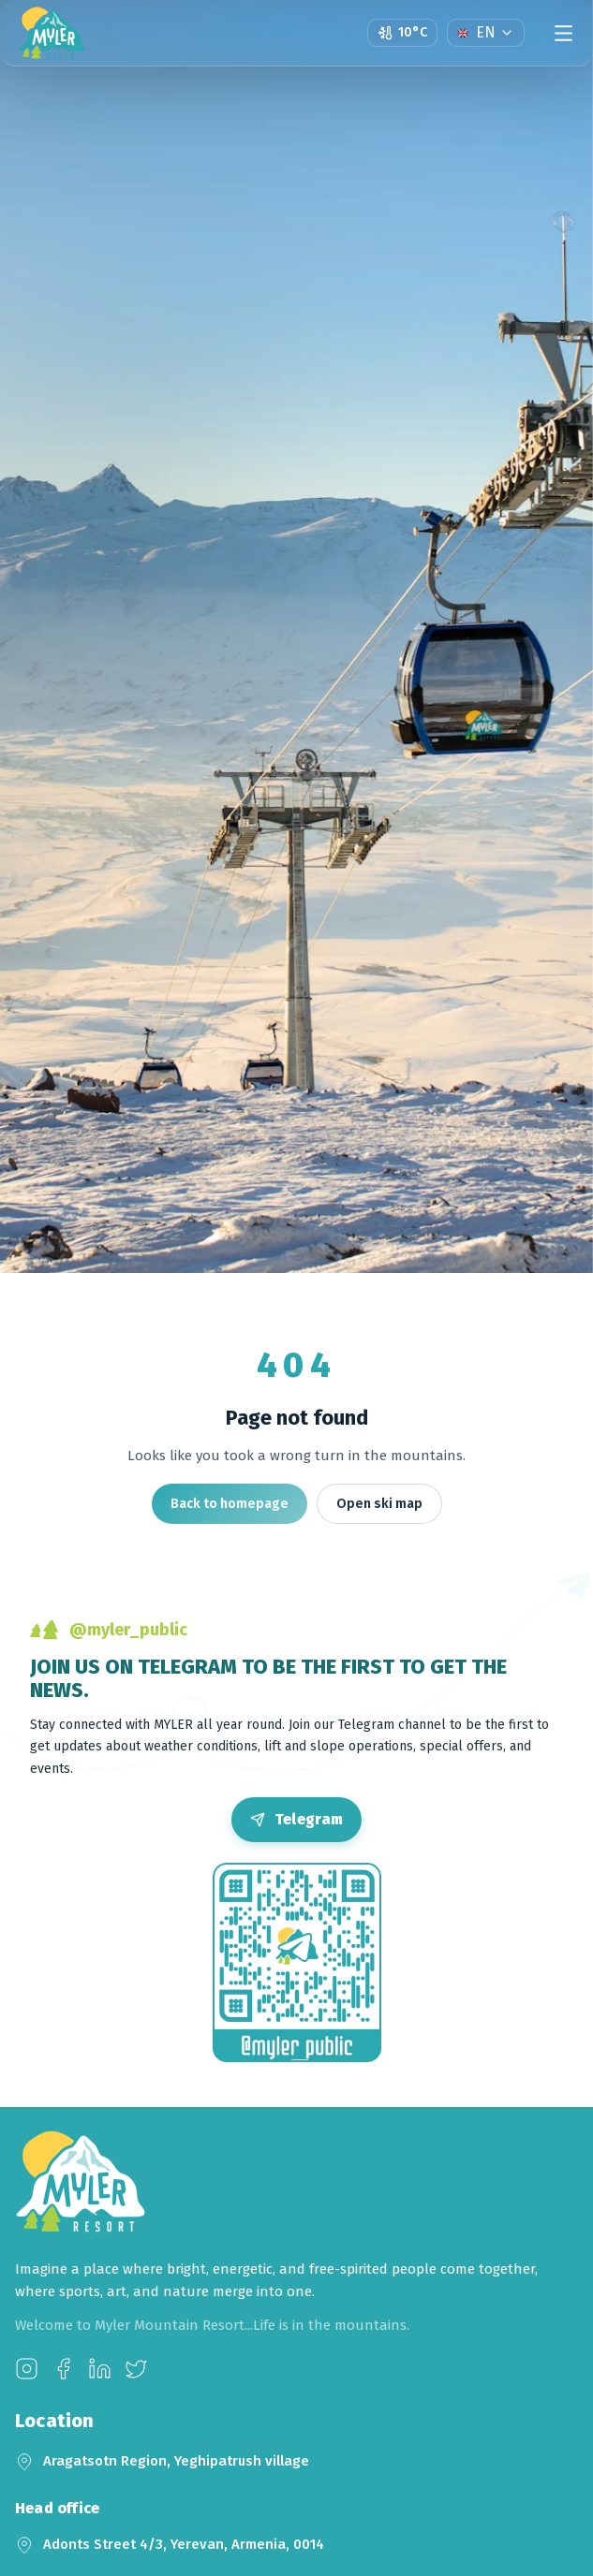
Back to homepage (229, 1504)
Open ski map (379, 1504)
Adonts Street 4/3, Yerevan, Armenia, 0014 (183, 2544)
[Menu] (563, 32)
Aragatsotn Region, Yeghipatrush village (176, 2460)
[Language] (486, 33)
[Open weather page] (402, 33)
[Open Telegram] (297, 1819)
